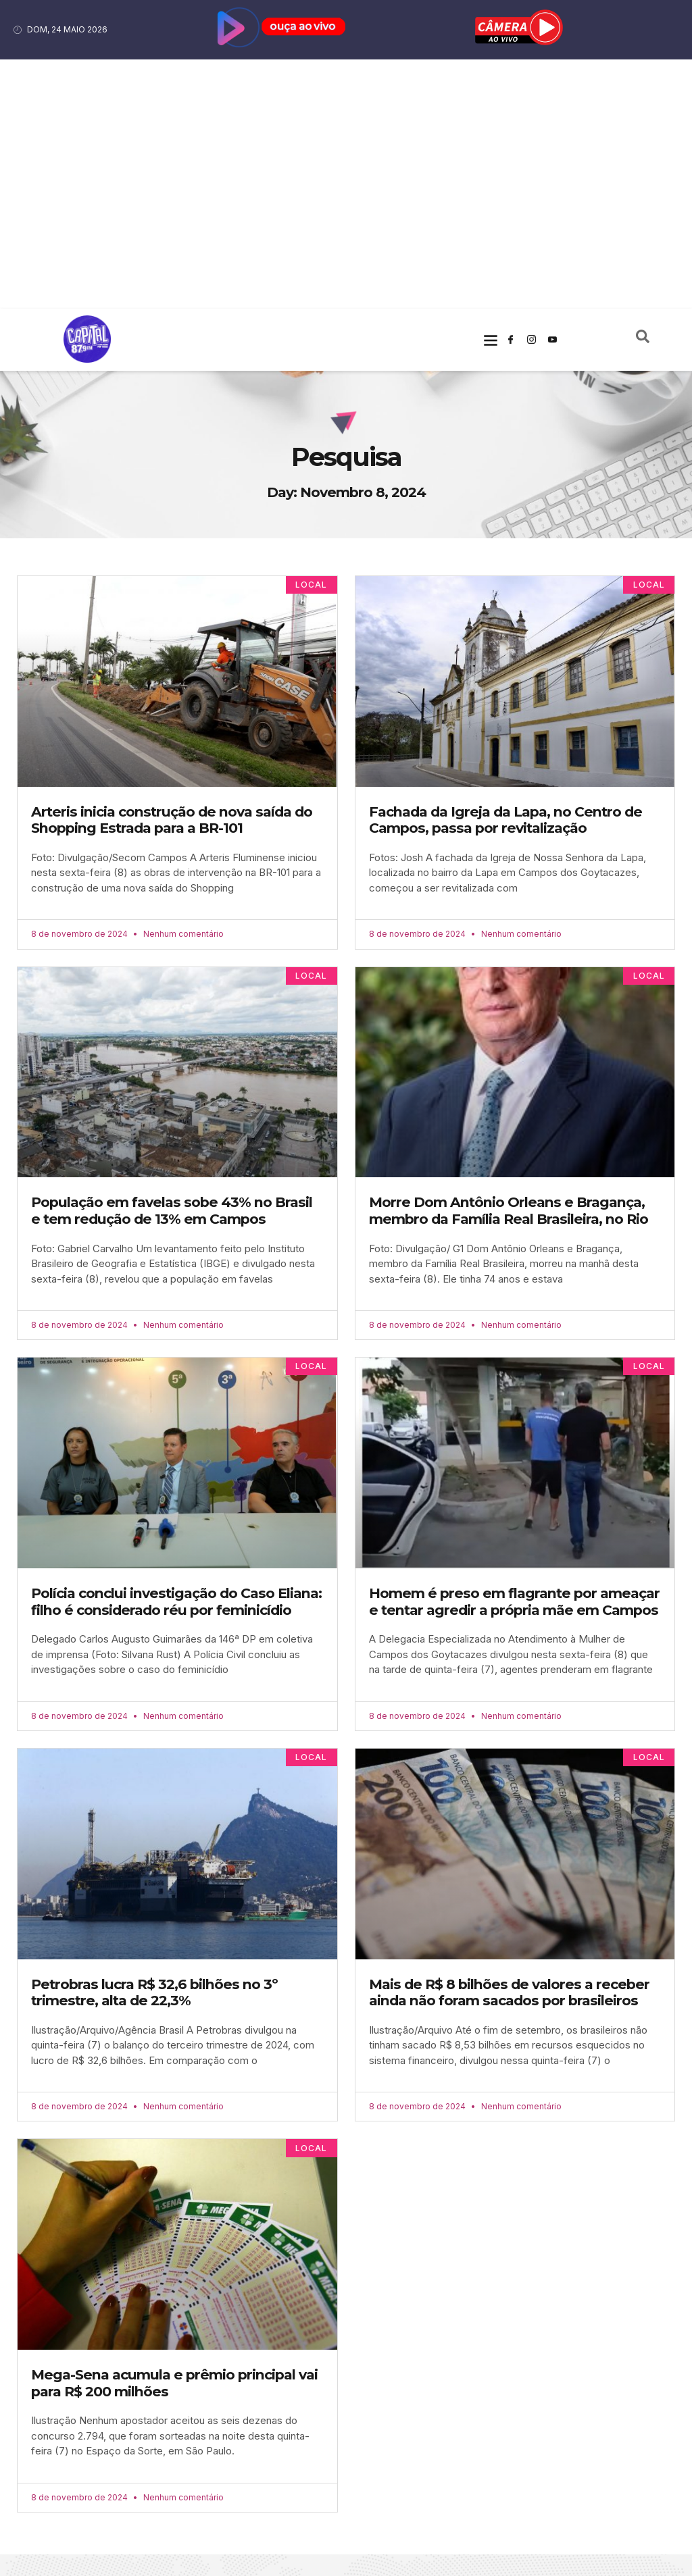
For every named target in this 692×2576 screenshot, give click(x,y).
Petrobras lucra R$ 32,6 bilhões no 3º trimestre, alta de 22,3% (154, 1744)
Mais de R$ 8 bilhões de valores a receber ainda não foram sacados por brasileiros (509, 1744)
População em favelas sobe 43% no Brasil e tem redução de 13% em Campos (171, 962)
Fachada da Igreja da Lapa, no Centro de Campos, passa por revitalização (505, 571)
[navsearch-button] (642, 90)
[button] (490, 90)
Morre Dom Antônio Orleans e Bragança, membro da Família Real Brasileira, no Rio (508, 962)
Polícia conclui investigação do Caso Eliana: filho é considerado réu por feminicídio (176, 1353)
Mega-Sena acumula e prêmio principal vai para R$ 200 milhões (174, 2135)
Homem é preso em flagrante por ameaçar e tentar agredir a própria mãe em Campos (514, 1353)
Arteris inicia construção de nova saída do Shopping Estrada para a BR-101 (171, 571)
